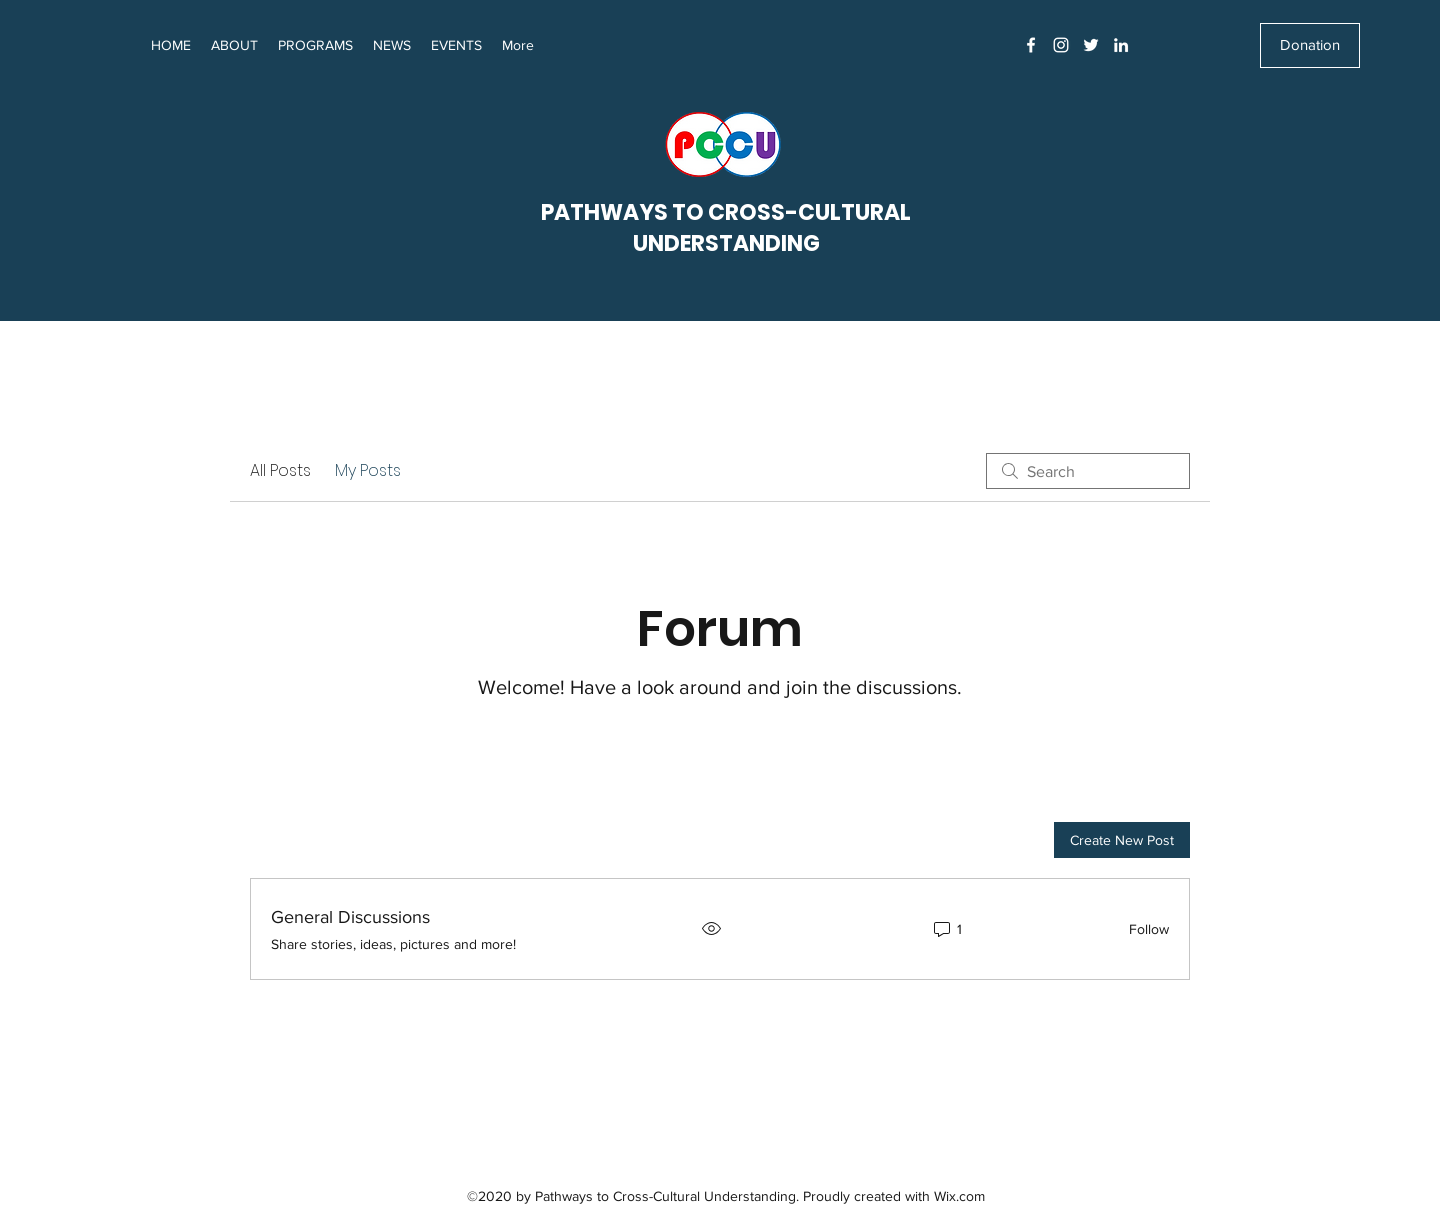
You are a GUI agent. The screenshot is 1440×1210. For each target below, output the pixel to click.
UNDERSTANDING (726, 243)
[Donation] (1310, 45)
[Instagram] (1061, 45)
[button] (392, 45)
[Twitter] (1091, 45)
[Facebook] (1031, 45)
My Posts (368, 470)
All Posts (280, 470)
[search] (1088, 471)
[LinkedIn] (1121, 45)
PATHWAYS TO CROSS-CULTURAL (726, 212)
